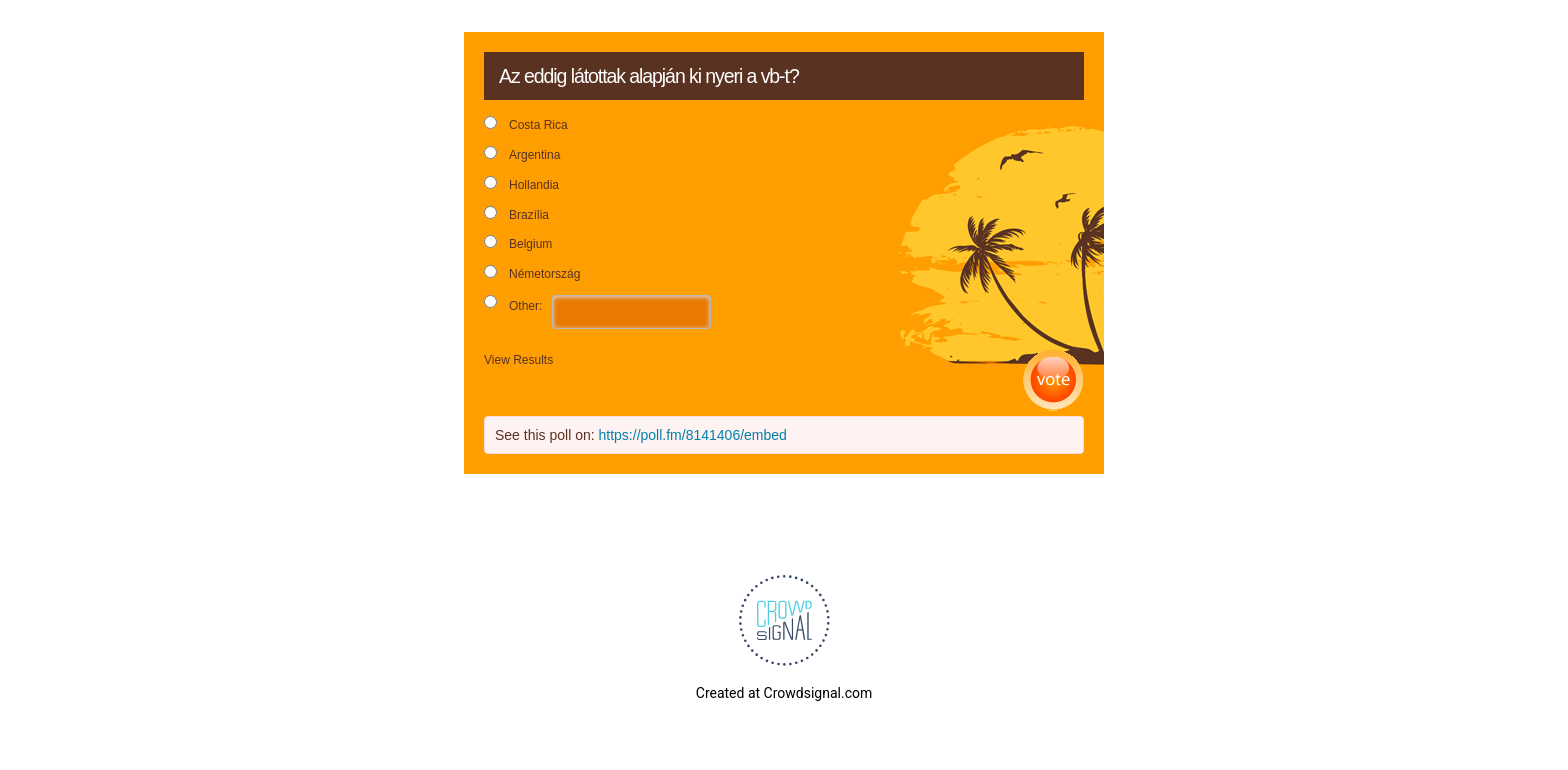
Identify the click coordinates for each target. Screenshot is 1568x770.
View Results (518, 360)
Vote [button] (1053, 380)
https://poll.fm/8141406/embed (693, 435)
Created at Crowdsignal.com (784, 693)
